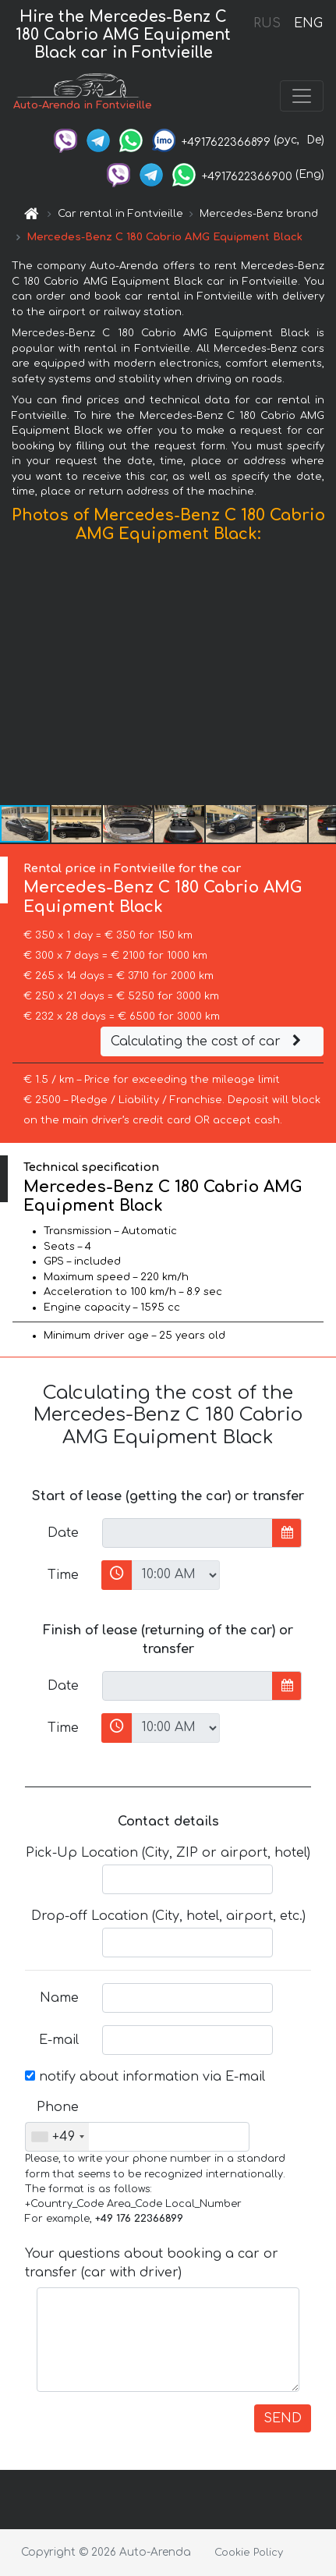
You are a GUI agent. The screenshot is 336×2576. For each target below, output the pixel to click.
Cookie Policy (248, 2552)
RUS (267, 23)
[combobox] (57, 2137)
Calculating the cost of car (208, 1041)
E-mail (59, 2040)
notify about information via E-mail (145, 2077)
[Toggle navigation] (302, 96)
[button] (321, 677)
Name (59, 1998)
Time (63, 1575)
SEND (282, 2418)
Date (63, 1533)
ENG (308, 23)
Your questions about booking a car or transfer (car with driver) (151, 2263)
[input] (187, 1533)
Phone (58, 2107)
